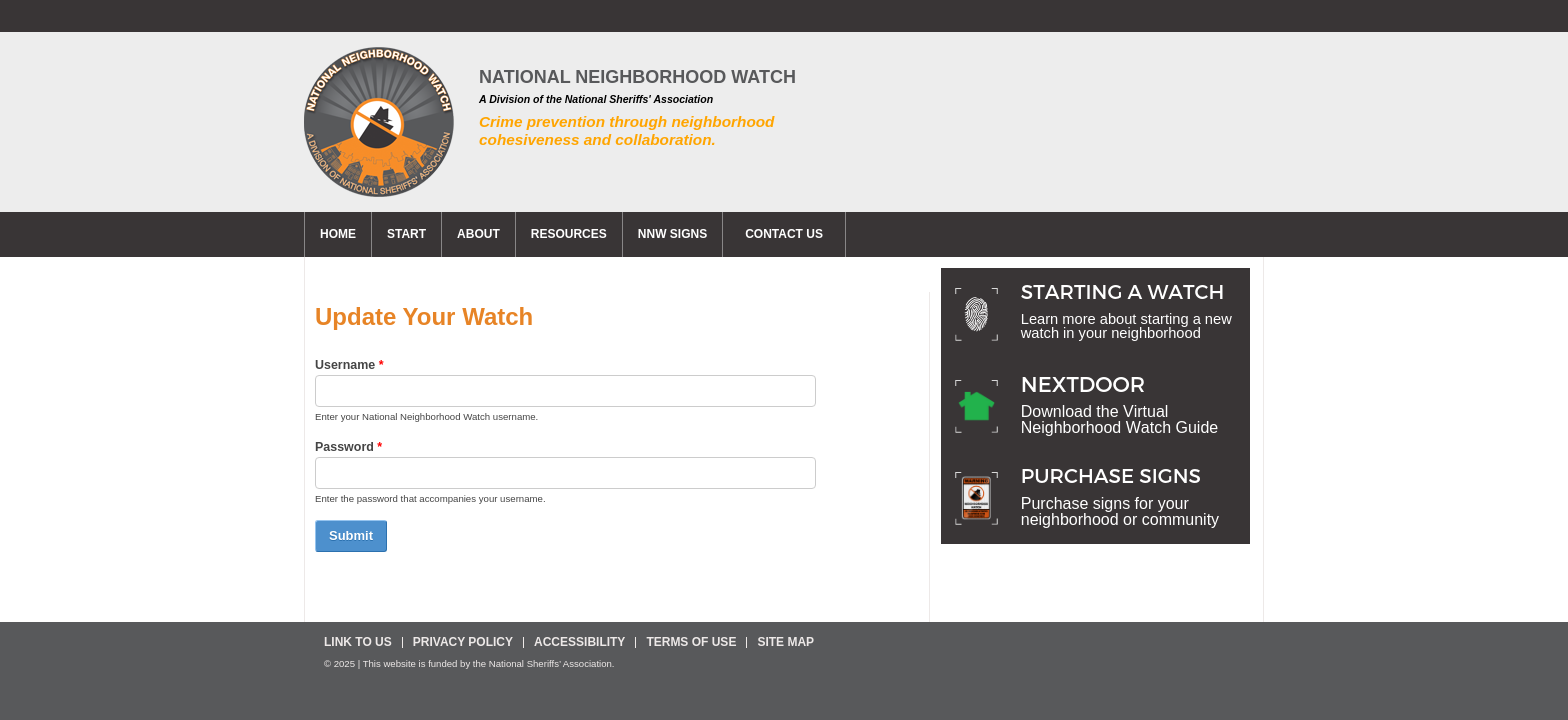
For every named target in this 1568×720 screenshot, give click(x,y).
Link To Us (358, 642)
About (478, 234)
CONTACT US (784, 234)
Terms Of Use (691, 642)
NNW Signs (672, 234)
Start (406, 234)
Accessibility (579, 642)
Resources (569, 234)
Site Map (785, 642)
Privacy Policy (463, 642)
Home (338, 234)
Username (349, 365)
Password (348, 447)
